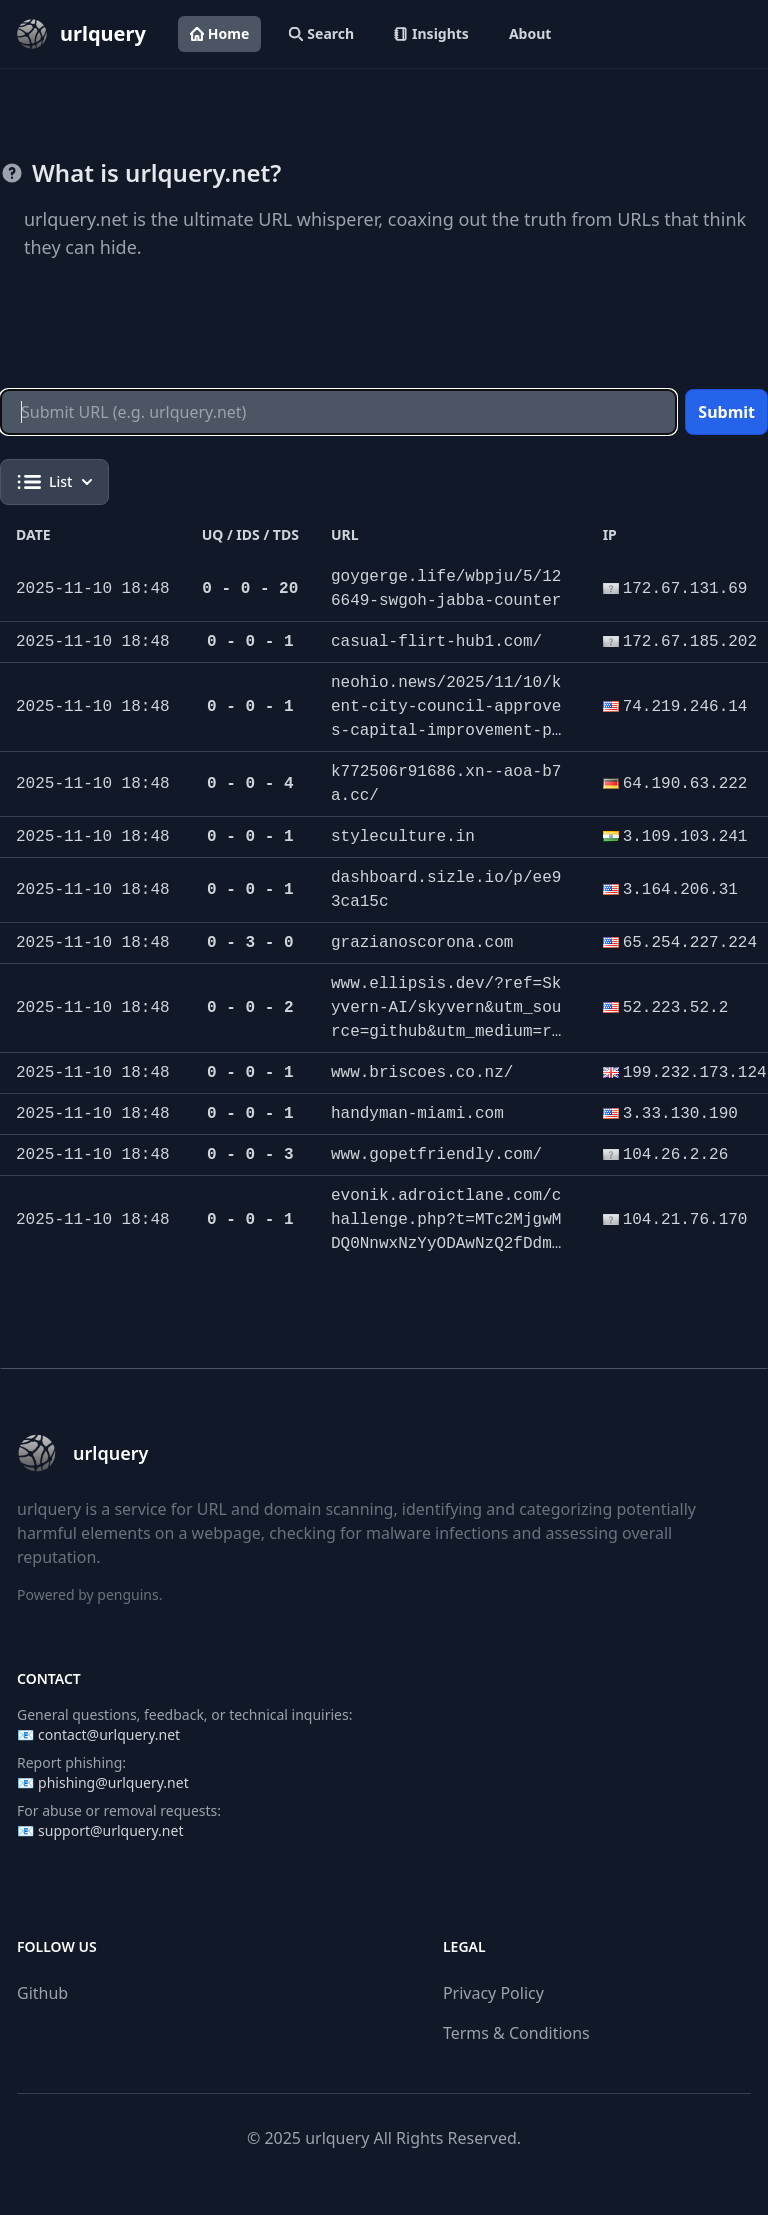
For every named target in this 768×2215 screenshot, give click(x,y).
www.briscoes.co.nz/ (422, 1073)
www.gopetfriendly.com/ (436, 1155)
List (54, 482)
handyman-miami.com (417, 1114)
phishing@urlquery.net (113, 1782)
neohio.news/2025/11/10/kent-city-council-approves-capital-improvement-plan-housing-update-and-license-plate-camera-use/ (446, 731)
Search (321, 33)
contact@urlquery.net (109, 1734)
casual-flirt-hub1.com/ (436, 642)
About (530, 33)
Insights (431, 33)
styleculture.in (403, 837)
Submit (726, 412)
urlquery (337, 2138)
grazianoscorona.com (422, 943)
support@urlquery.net (110, 1830)
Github (42, 1993)
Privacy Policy (493, 1993)
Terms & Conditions (516, 2033)
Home (219, 33)
